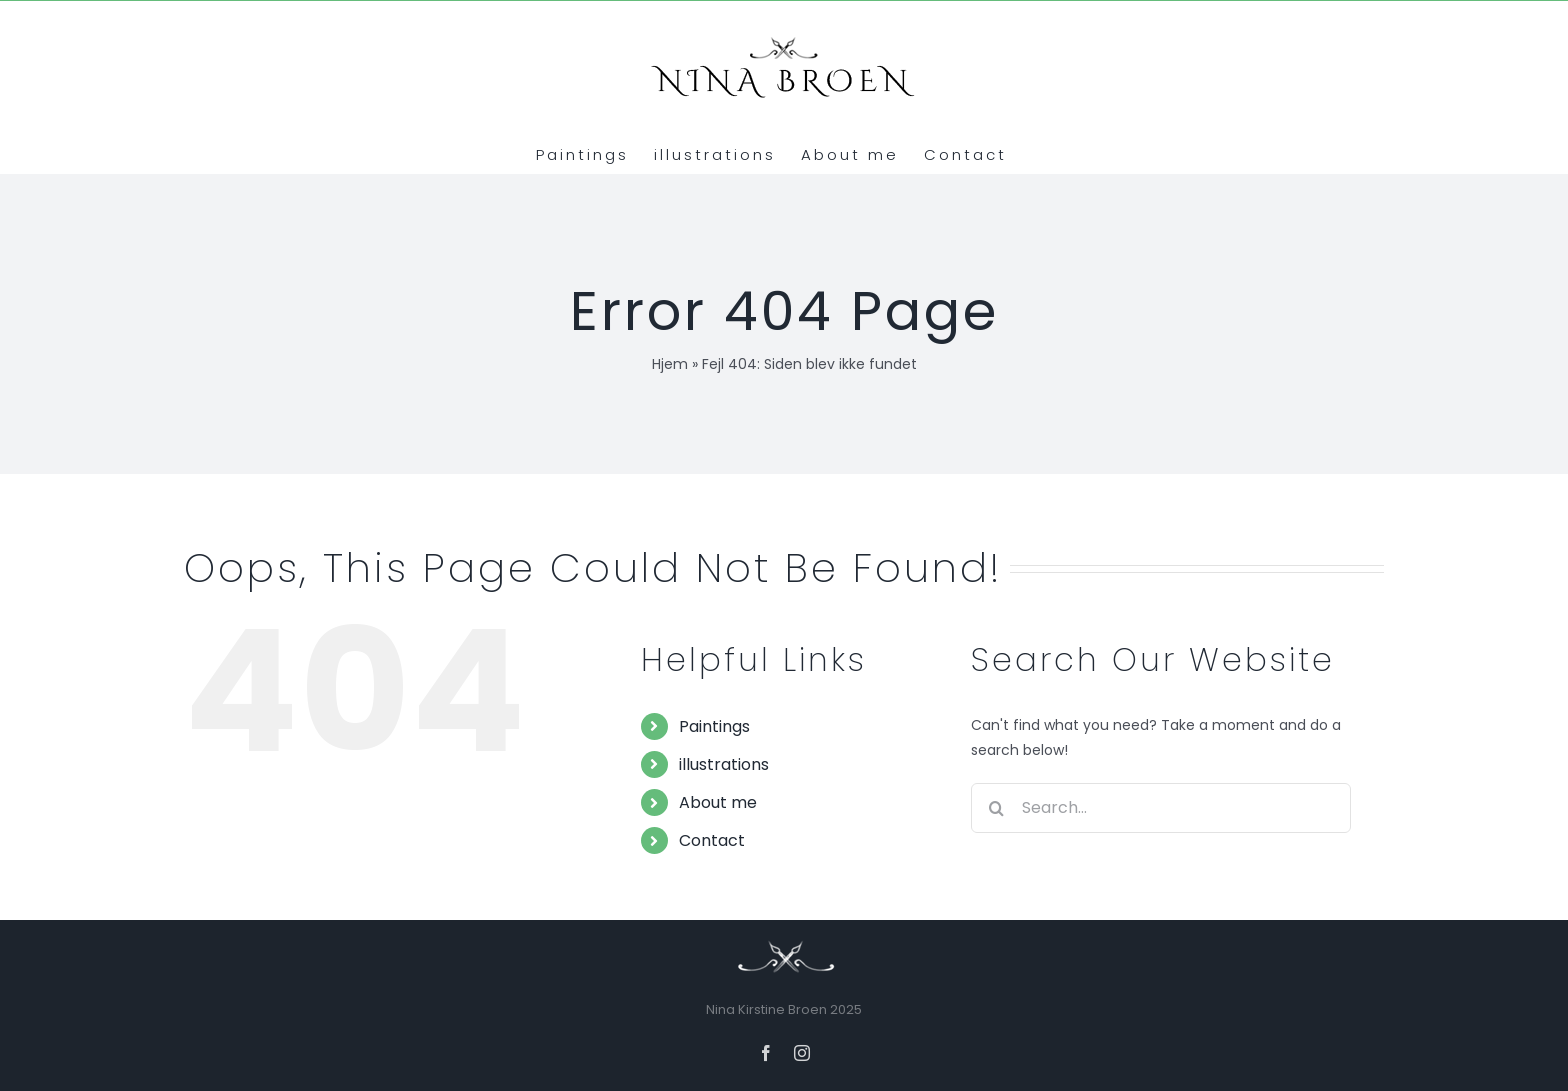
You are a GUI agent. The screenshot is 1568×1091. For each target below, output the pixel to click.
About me (718, 802)
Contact (712, 840)
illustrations (724, 764)
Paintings (714, 726)
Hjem (670, 364)
